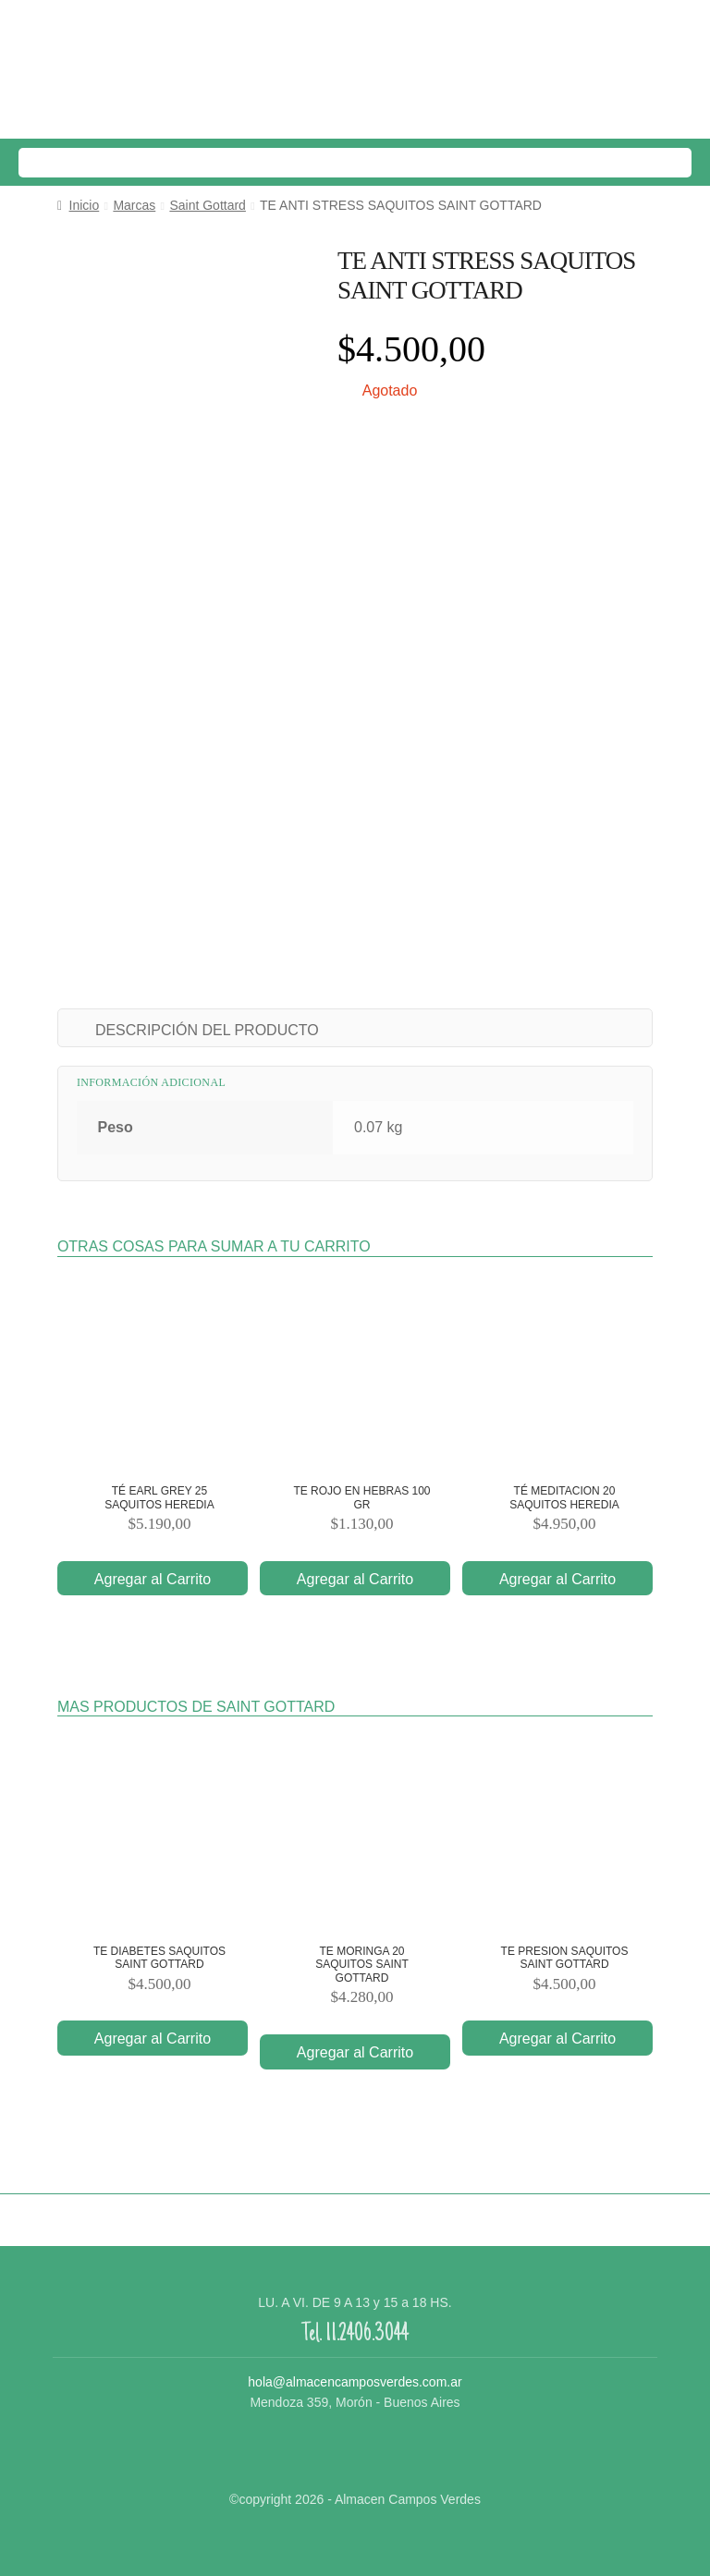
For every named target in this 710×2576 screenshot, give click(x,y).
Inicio (84, 205)
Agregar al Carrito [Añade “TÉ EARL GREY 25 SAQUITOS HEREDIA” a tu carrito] (152, 1579)
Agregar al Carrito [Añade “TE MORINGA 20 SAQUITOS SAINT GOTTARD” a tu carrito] (355, 2052)
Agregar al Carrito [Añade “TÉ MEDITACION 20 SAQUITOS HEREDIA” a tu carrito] (557, 1579)
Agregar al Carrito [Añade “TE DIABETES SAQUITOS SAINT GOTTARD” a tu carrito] (152, 2038)
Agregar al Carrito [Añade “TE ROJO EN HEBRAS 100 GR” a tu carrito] (355, 1579)
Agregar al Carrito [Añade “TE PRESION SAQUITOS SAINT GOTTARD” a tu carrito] (557, 2038)
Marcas (134, 205)
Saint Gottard (207, 205)
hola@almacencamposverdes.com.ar (354, 2382)
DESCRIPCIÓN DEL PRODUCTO (207, 1030)
